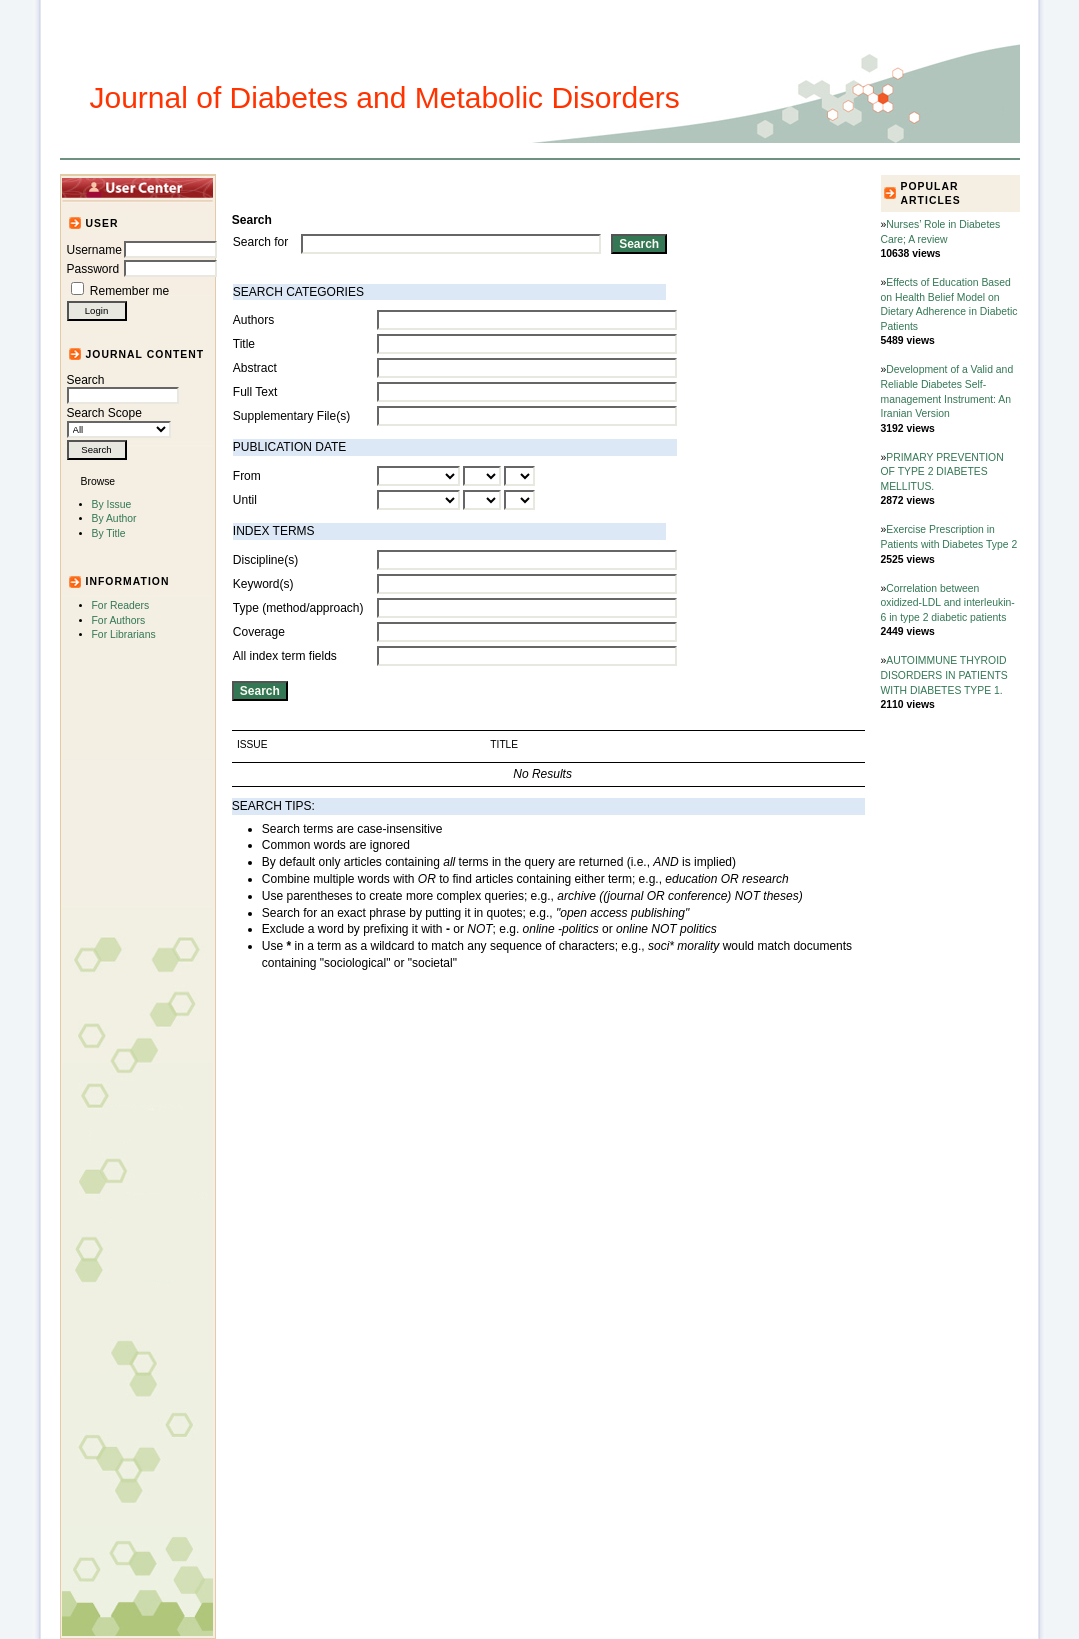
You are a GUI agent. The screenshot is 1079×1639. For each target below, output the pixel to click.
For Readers (121, 605)
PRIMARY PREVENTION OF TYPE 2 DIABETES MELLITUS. (942, 472)
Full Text (255, 392)
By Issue (112, 504)
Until (245, 500)
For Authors (119, 620)
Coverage (259, 632)
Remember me (129, 291)
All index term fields (285, 656)
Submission (556, 187)
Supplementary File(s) (291, 416)
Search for (260, 242)
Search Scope (119, 421)
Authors (253, 320)
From (247, 476)
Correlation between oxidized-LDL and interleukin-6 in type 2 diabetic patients (948, 603)
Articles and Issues (357, 187)
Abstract (255, 368)
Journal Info (469, 187)
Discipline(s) (265, 560)
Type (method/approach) (298, 608)
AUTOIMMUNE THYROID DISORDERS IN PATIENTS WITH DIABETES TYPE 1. (944, 675)
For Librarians (124, 634)
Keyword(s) (263, 584)
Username (94, 250)
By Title (109, 533)
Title (244, 344)
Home (265, 187)
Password (93, 269)
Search (123, 388)
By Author (114, 518)
